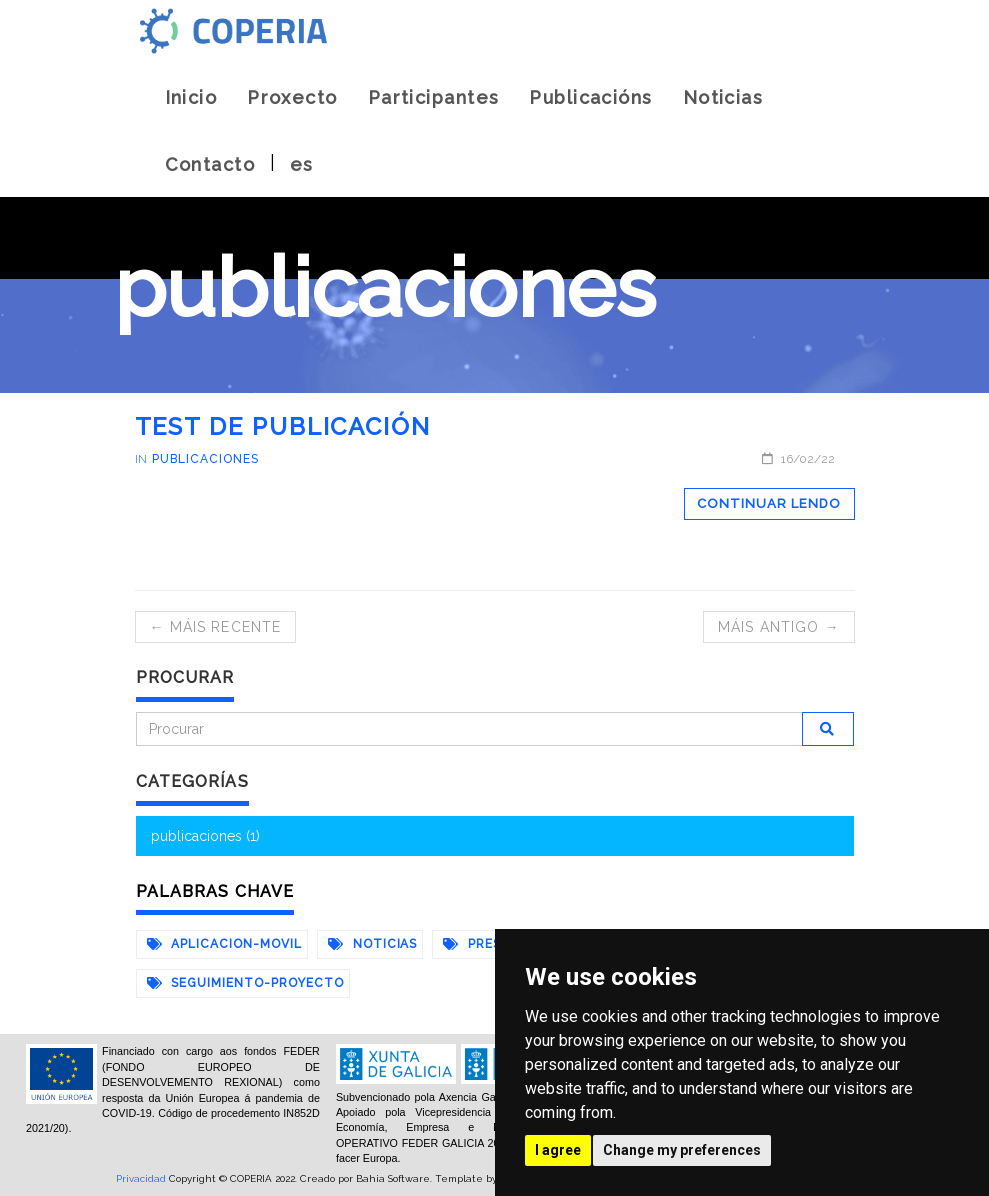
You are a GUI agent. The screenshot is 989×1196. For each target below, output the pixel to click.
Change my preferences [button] (682, 1150)
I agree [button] (558, 1150)
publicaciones (205, 459)
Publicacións (590, 97)
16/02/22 (798, 459)
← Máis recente (216, 627)
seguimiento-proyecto (245, 983)
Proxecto (292, 97)
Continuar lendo (769, 503)
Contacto (210, 164)
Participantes (434, 97)
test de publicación (283, 426)
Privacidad (141, 1178)
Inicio (191, 97)
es (302, 164)
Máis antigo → (779, 627)
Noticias (723, 97)
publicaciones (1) (205, 836)
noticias (373, 944)
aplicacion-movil (224, 944)
